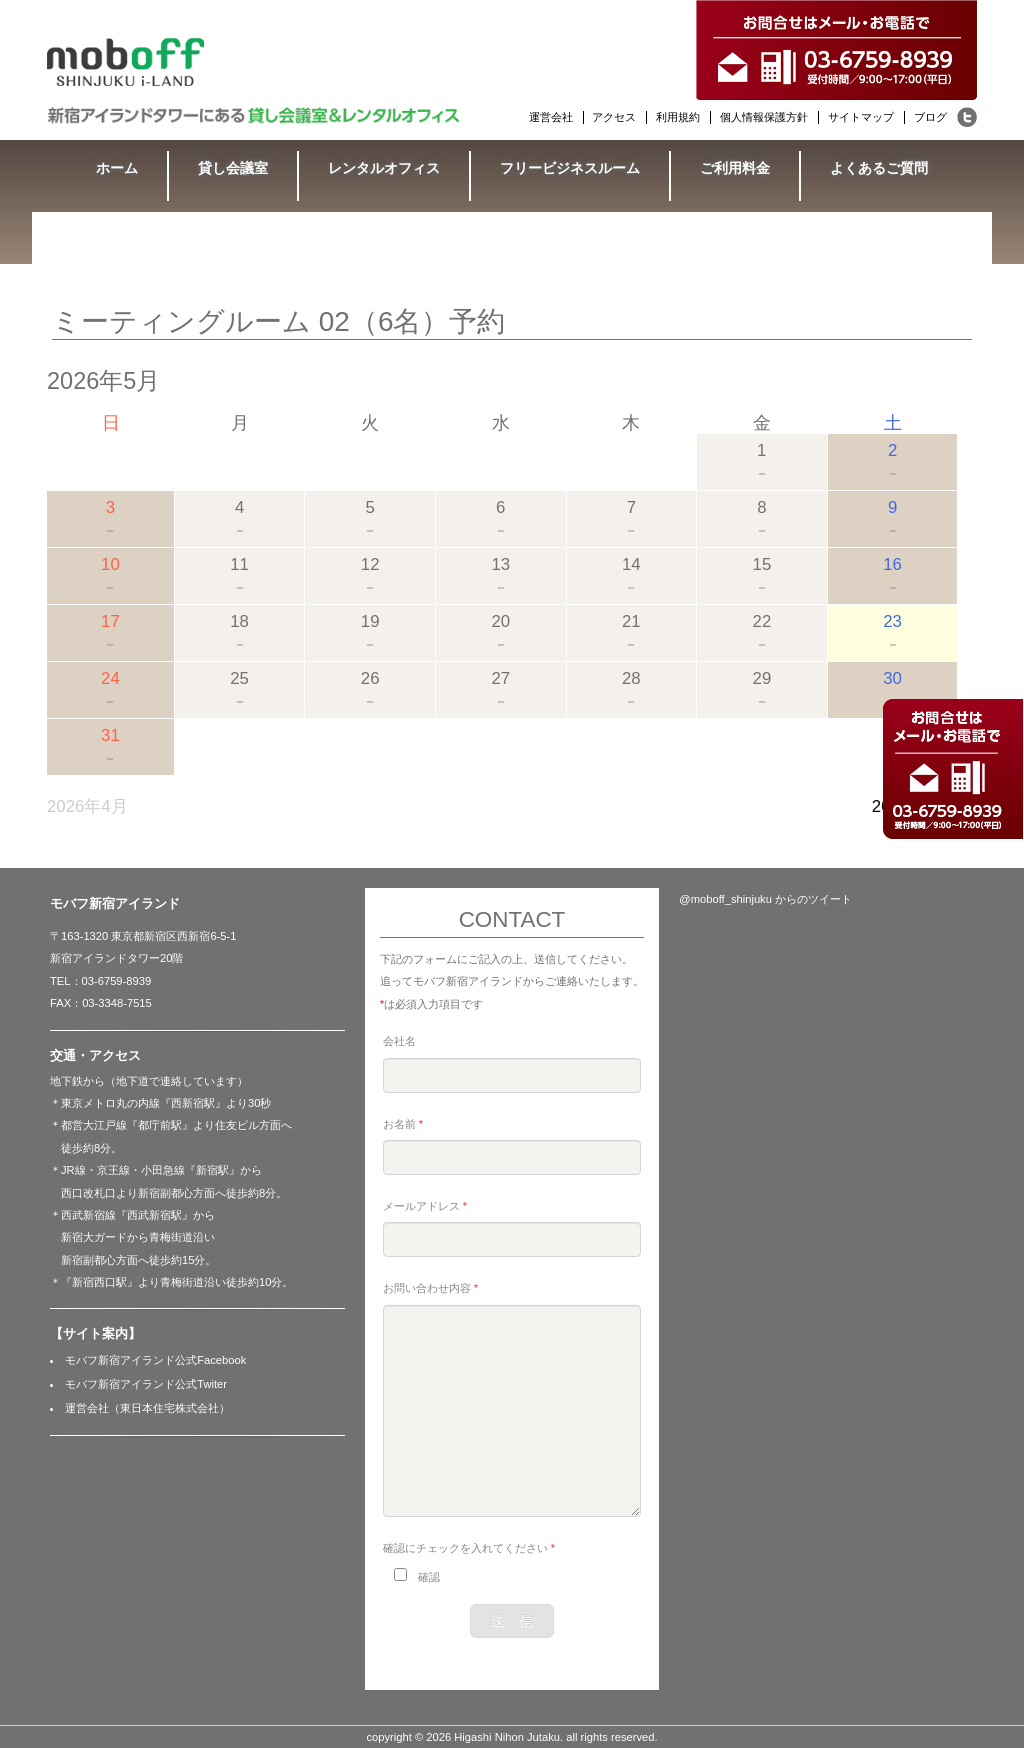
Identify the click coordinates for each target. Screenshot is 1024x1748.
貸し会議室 (233, 168)
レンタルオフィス (384, 168)
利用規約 (678, 117)
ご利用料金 (735, 168)
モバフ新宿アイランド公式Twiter (146, 1384)
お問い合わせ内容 (430, 1288)
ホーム (117, 168)
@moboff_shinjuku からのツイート (765, 899)
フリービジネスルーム (570, 168)
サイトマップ (861, 117)
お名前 (403, 1124)
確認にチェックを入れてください (469, 1548)
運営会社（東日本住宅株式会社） (147, 1408)
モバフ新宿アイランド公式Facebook (155, 1360)
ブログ (930, 117)
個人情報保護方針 (764, 117)
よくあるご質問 (879, 168)
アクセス (614, 117)
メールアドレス (425, 1206)
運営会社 (551, 117)
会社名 (399, 1041)
